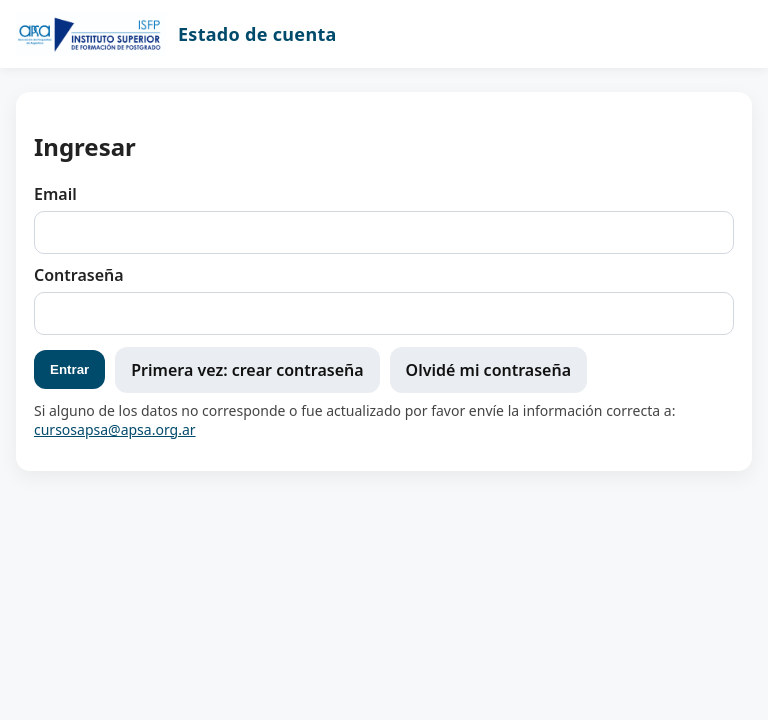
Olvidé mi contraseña (488, 370)
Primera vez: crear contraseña (247, 370)
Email (55, 194)
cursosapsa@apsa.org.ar (115, 429)
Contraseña (79, 275)
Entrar (69, 369)
